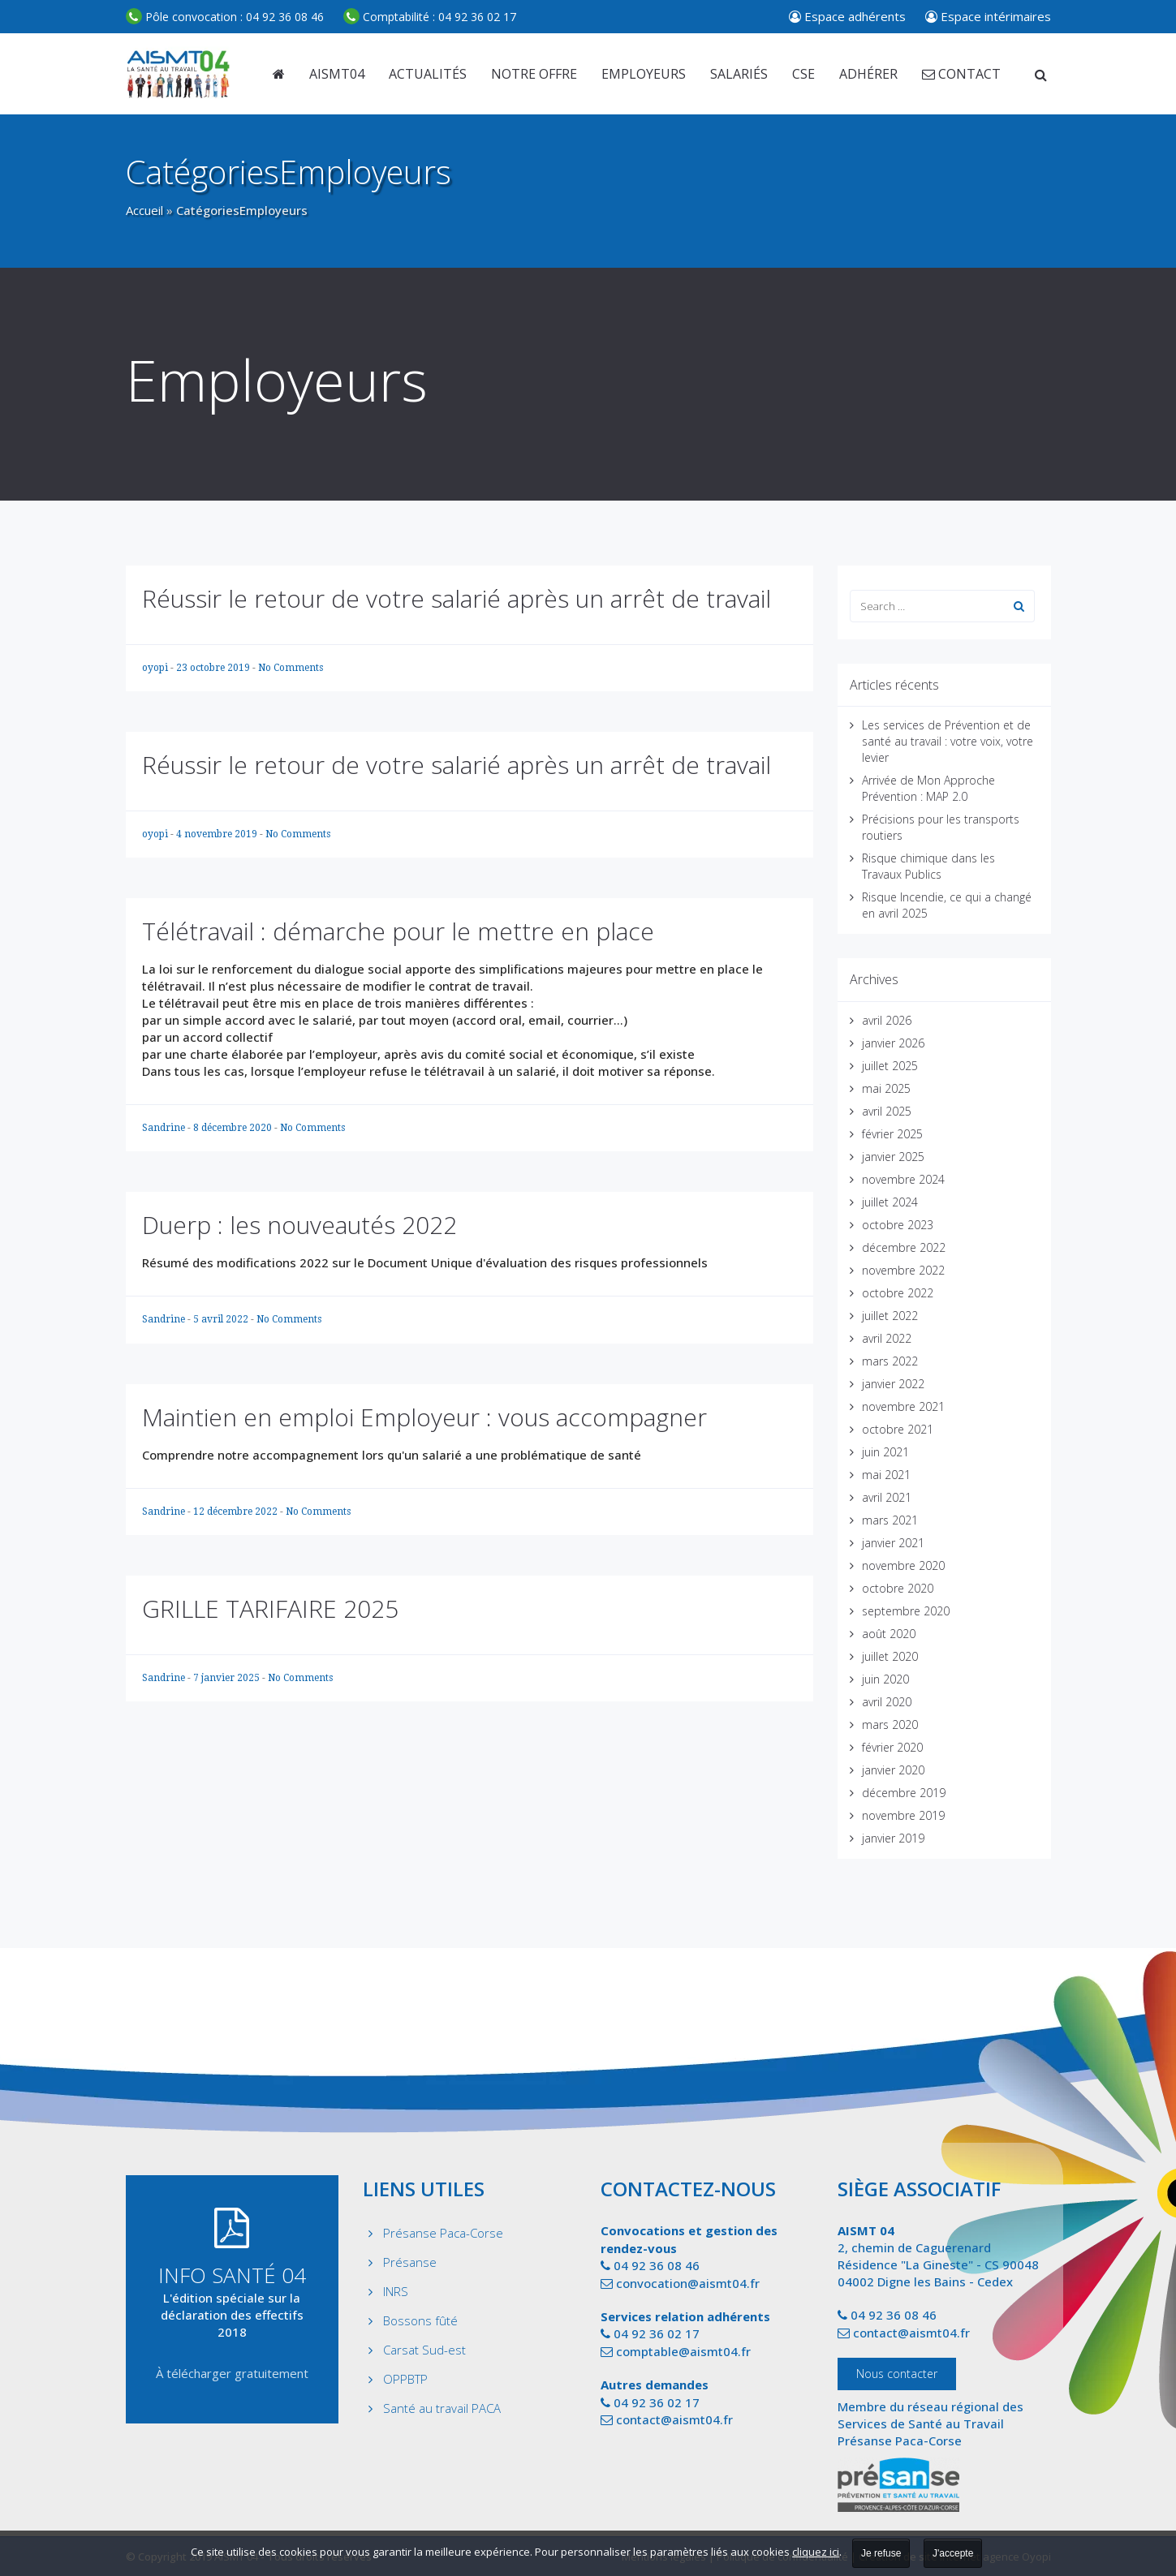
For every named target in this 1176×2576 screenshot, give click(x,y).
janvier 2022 (893, 1383)
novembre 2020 (903, 1565)
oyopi (156, 667)
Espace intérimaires (988, 16)
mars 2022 (890, 1361)
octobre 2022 (897, 1293)
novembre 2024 (903, 1179)
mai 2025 (886, 1088)
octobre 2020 (897, 1588)
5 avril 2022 (222, 1319)
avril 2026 (886, 1020)
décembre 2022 (904, 1247)
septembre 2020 (906, 1611)
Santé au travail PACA (442, 2408)
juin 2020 (885, 1679)
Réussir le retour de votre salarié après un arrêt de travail (456, 598)
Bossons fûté (420, 2320)
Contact (961, 74)
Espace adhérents (847, 16)
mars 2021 (890, 1520)
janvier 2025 (893, 1156)
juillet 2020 (890, 1656)
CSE (803, 74)
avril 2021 (886, 1497)
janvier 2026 (893, 1043)
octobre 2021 (897, 1429)
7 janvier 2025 (227, 1678)
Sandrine (164, 1127)
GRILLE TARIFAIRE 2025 (270, 1608)
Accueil (144, 210)
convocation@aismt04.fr (688, 2283)
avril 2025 (886, 1111)
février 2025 (892, 1134)
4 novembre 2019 (218, 834)
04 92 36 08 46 (225, 16)
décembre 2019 (904, 1792)
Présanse (410, 2262)
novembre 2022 (903, 1270)
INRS (395, 2291)
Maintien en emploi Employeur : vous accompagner (424, 1417)
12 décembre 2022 (236, 1511)
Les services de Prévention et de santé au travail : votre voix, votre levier (947, 741)
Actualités (428, 74)
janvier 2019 (893, 1838)
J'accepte (953, 2553)
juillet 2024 (890, 1202)
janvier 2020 (893, 1770)
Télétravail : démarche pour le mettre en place (398, 931)
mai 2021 (886, 1474)
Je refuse (881, 2553)
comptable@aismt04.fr (683, 2351)
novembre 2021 (903, 1406)
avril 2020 (886, 1701)
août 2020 (888, 1633)
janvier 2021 (893, 1542)
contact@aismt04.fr (674, 2419)
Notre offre (534, 74)
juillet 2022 (890, 1315)
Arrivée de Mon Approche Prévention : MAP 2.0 (928, 788)
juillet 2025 (890, 1065)
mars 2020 (890, 1724)
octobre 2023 (897, 1224)
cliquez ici (815, 2551)
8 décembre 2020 (233, 1127)
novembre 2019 (903, 1815)
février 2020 (892, 1747)
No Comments (290, 667)
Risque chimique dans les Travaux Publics (928, 866)
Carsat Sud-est (424, 2350)
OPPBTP (405, 2379)
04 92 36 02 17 (429, 16)
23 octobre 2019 (214, 667)
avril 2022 (886, 1338)
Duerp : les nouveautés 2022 (299, 1224)
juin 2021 (885, 1452)
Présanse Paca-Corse (443, 2233)
